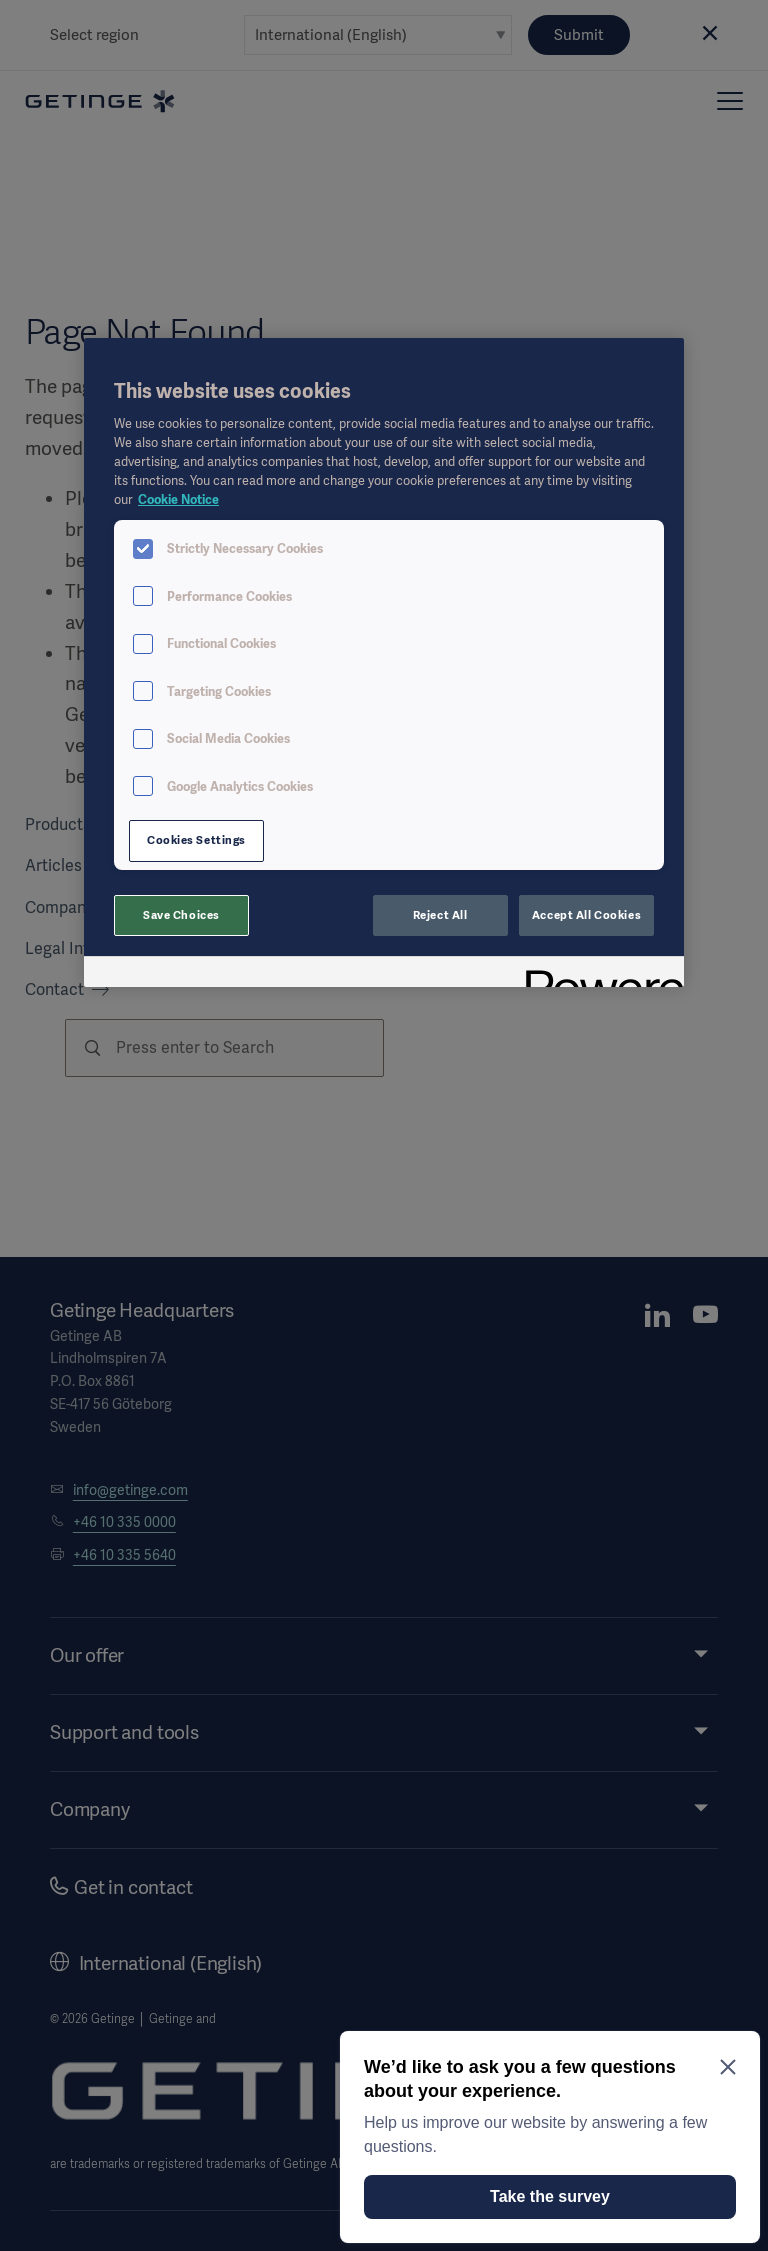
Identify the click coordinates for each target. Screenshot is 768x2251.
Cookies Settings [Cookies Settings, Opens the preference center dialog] (196, 840)
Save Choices (181, 915)
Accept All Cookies (586, 915)
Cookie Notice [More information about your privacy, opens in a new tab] (178, 499)
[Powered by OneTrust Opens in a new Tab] (598, 974)
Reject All (440, 915)
